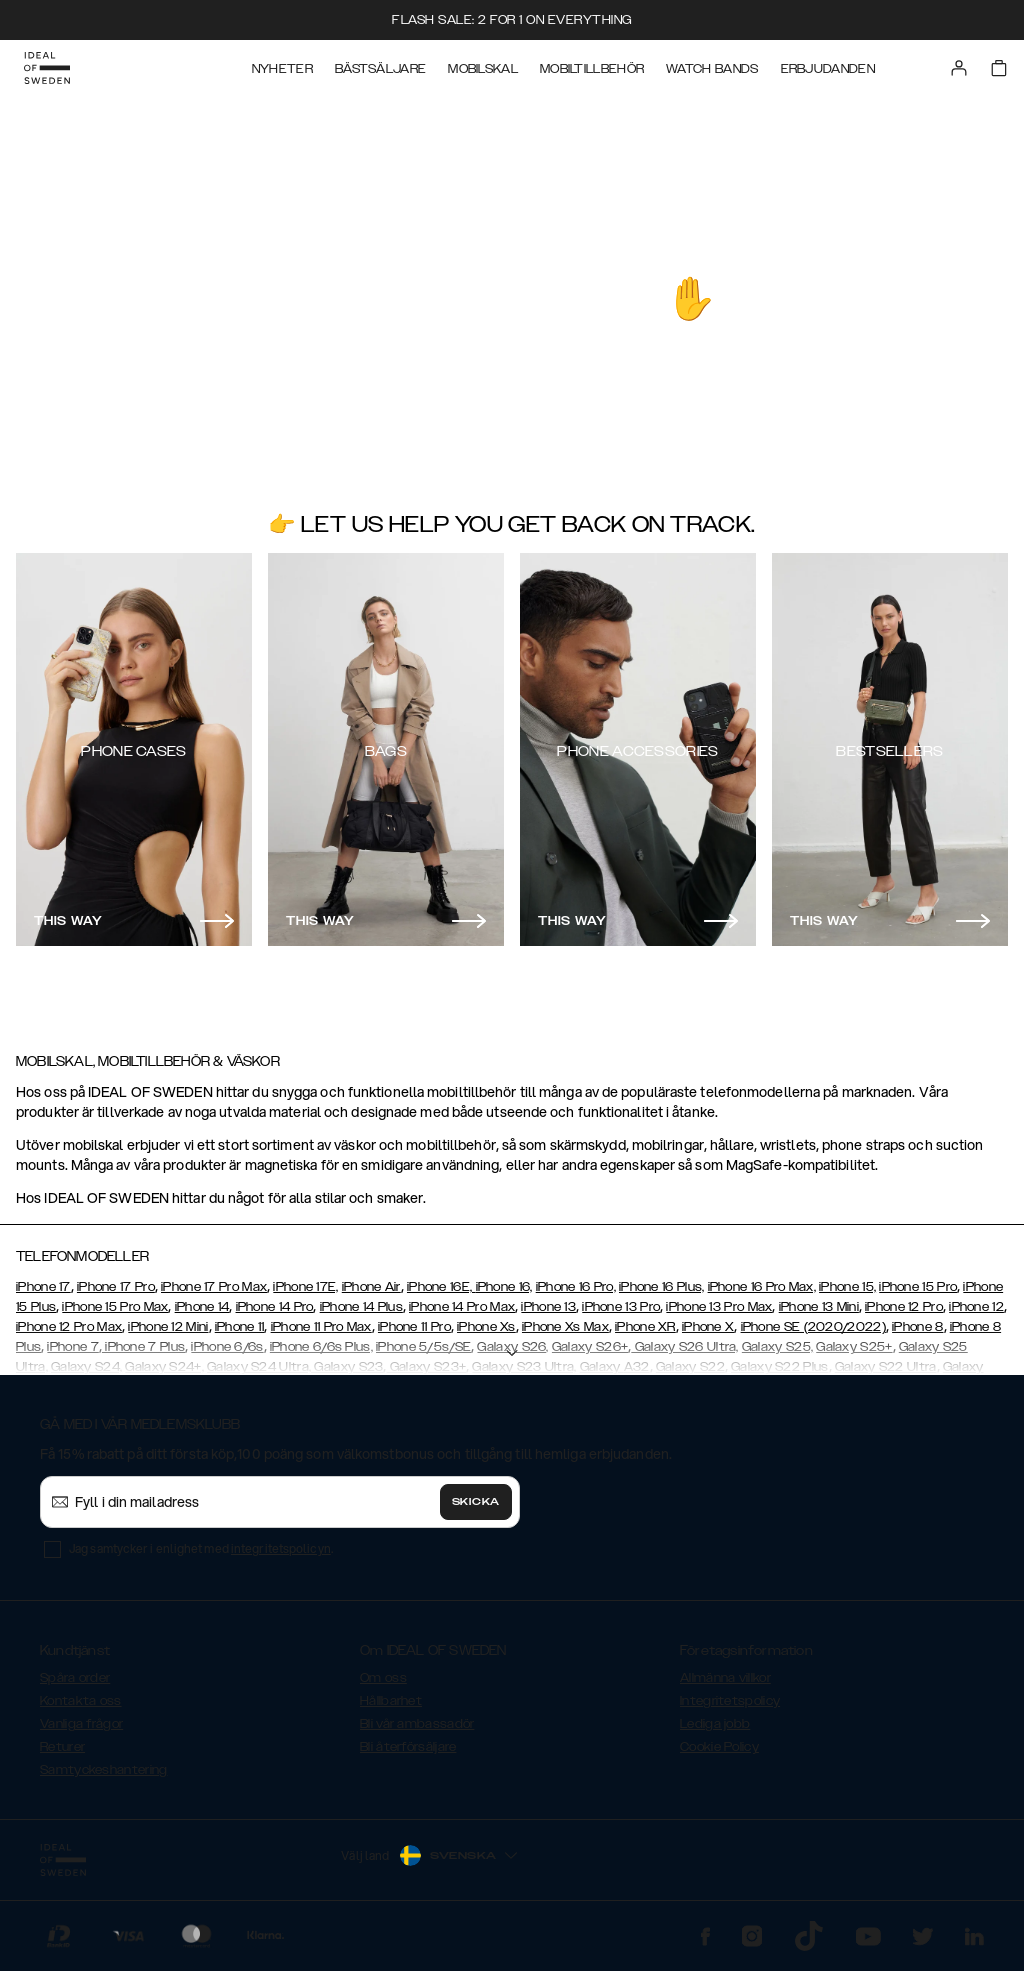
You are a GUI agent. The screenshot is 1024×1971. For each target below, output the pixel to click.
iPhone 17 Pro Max (214, 1287)
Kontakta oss (81, 1701)
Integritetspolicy (730, 1701)
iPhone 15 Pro (918, 1287)
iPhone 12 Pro (904, 1307)
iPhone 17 (43, 1287)
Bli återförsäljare (408, 1747)
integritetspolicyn (281, 1548)
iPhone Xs (486, 1327)
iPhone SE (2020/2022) (813, 1327)
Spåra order (75, 1678)
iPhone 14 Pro (275, 1307)
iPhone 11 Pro (414, 1327)
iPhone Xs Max (565, 1327)
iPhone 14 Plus (361, 1307)
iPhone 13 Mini (819, 1307)
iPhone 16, (504, 1287)
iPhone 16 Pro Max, (762, 1287)
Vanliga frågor (81, 1724)
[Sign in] (959, 68)
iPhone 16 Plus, (662, 1287)
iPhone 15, (847, 1287)
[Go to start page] (47, 68)
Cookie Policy (719, 1747)
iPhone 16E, (441, 1287)
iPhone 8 (917, 1327)
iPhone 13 (548, 1307)
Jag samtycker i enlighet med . (201, 1548)
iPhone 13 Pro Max (719, 1307)
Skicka (476, 1502)
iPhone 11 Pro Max (321, 1327)
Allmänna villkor (725, 1678)
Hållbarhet (391, 1701)
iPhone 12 (976, 1307)
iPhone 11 (240, 1327)
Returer (62, 1747)
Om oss (383, 1678)
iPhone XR (645, 1327)
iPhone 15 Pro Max (115, 1307)
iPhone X (708, 1327)
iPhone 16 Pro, (576, 1287)
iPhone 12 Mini (168, 1327)
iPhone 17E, (305, 1287)
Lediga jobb (715, 1724)
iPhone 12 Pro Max (69, 1327)
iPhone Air (371, 1287)
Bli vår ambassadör (417, 1724)
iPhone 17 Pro (116, 1287)
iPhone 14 (202, 1307)
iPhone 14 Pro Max (462, 1307)
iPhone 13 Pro (621, 1307)
